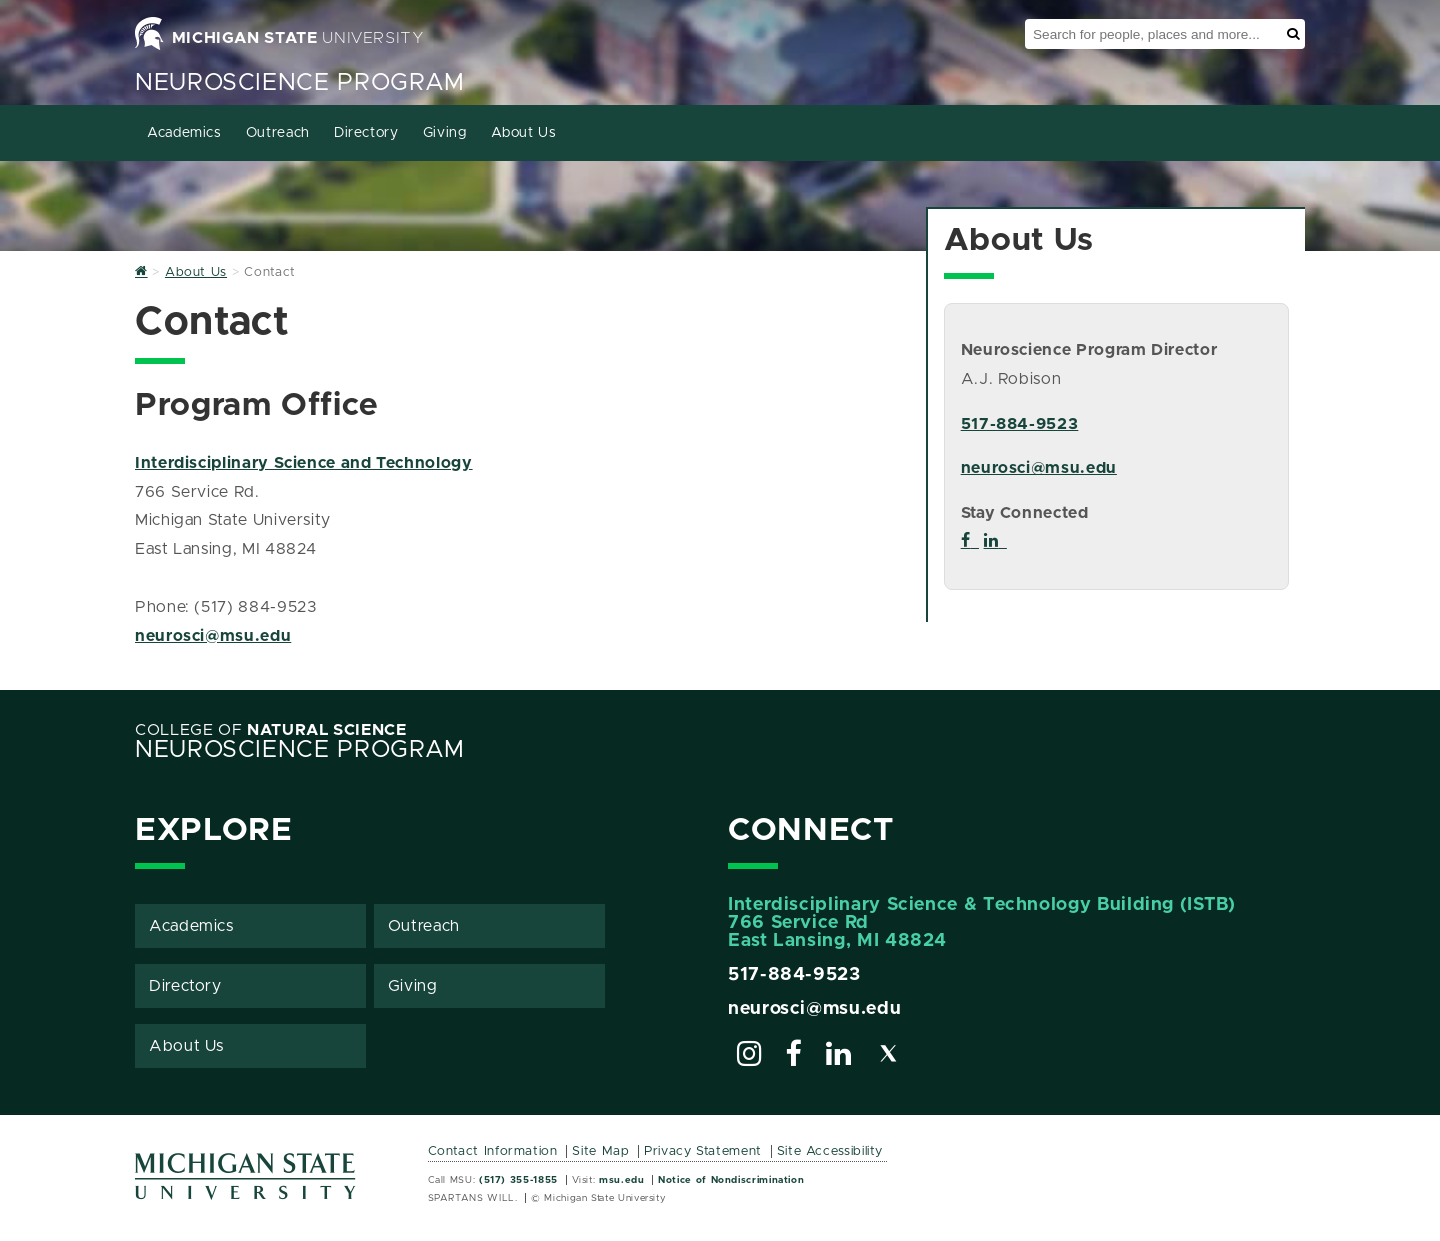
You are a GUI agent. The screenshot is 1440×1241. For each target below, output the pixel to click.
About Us (524, 133)
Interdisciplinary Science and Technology (304, 463)
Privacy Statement (703, 1151)
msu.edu (621, 1180)
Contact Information (493, 1151)
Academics (184, 133)
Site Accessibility (830, 1151)
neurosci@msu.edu (213, 636)
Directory (366, 133)
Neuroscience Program (300, 83)
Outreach (278, 133)
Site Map (600, 1151)
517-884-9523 (1020, 424)
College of (271, 730)
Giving (445, 133)
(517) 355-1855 (518, 1180)
